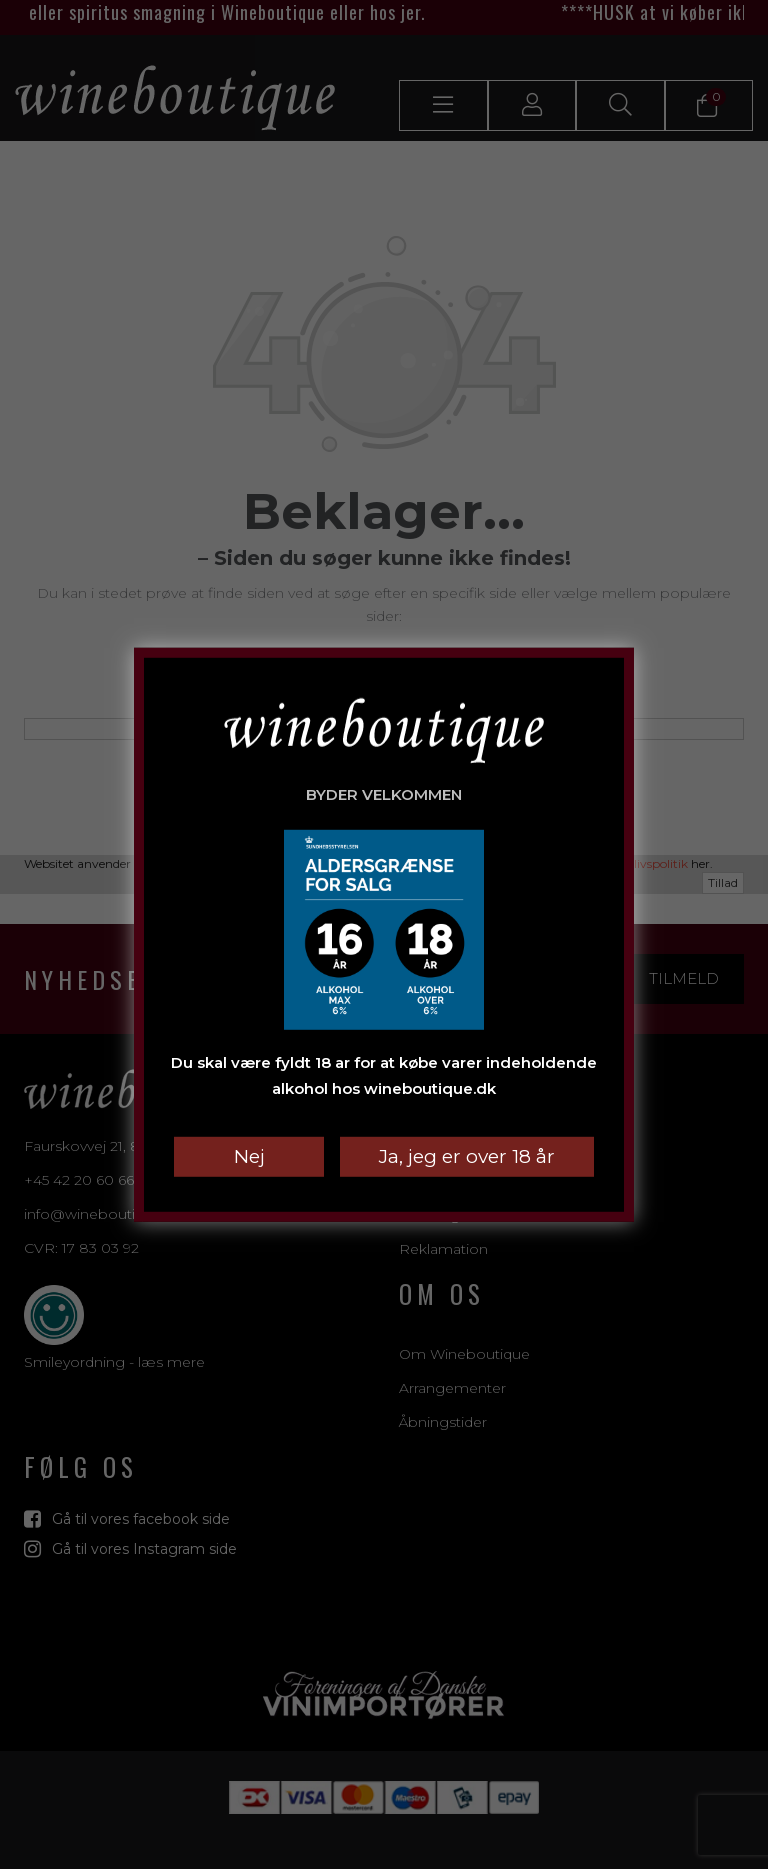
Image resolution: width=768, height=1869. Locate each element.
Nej (249, 1156)
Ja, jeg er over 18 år (467, 1156)
